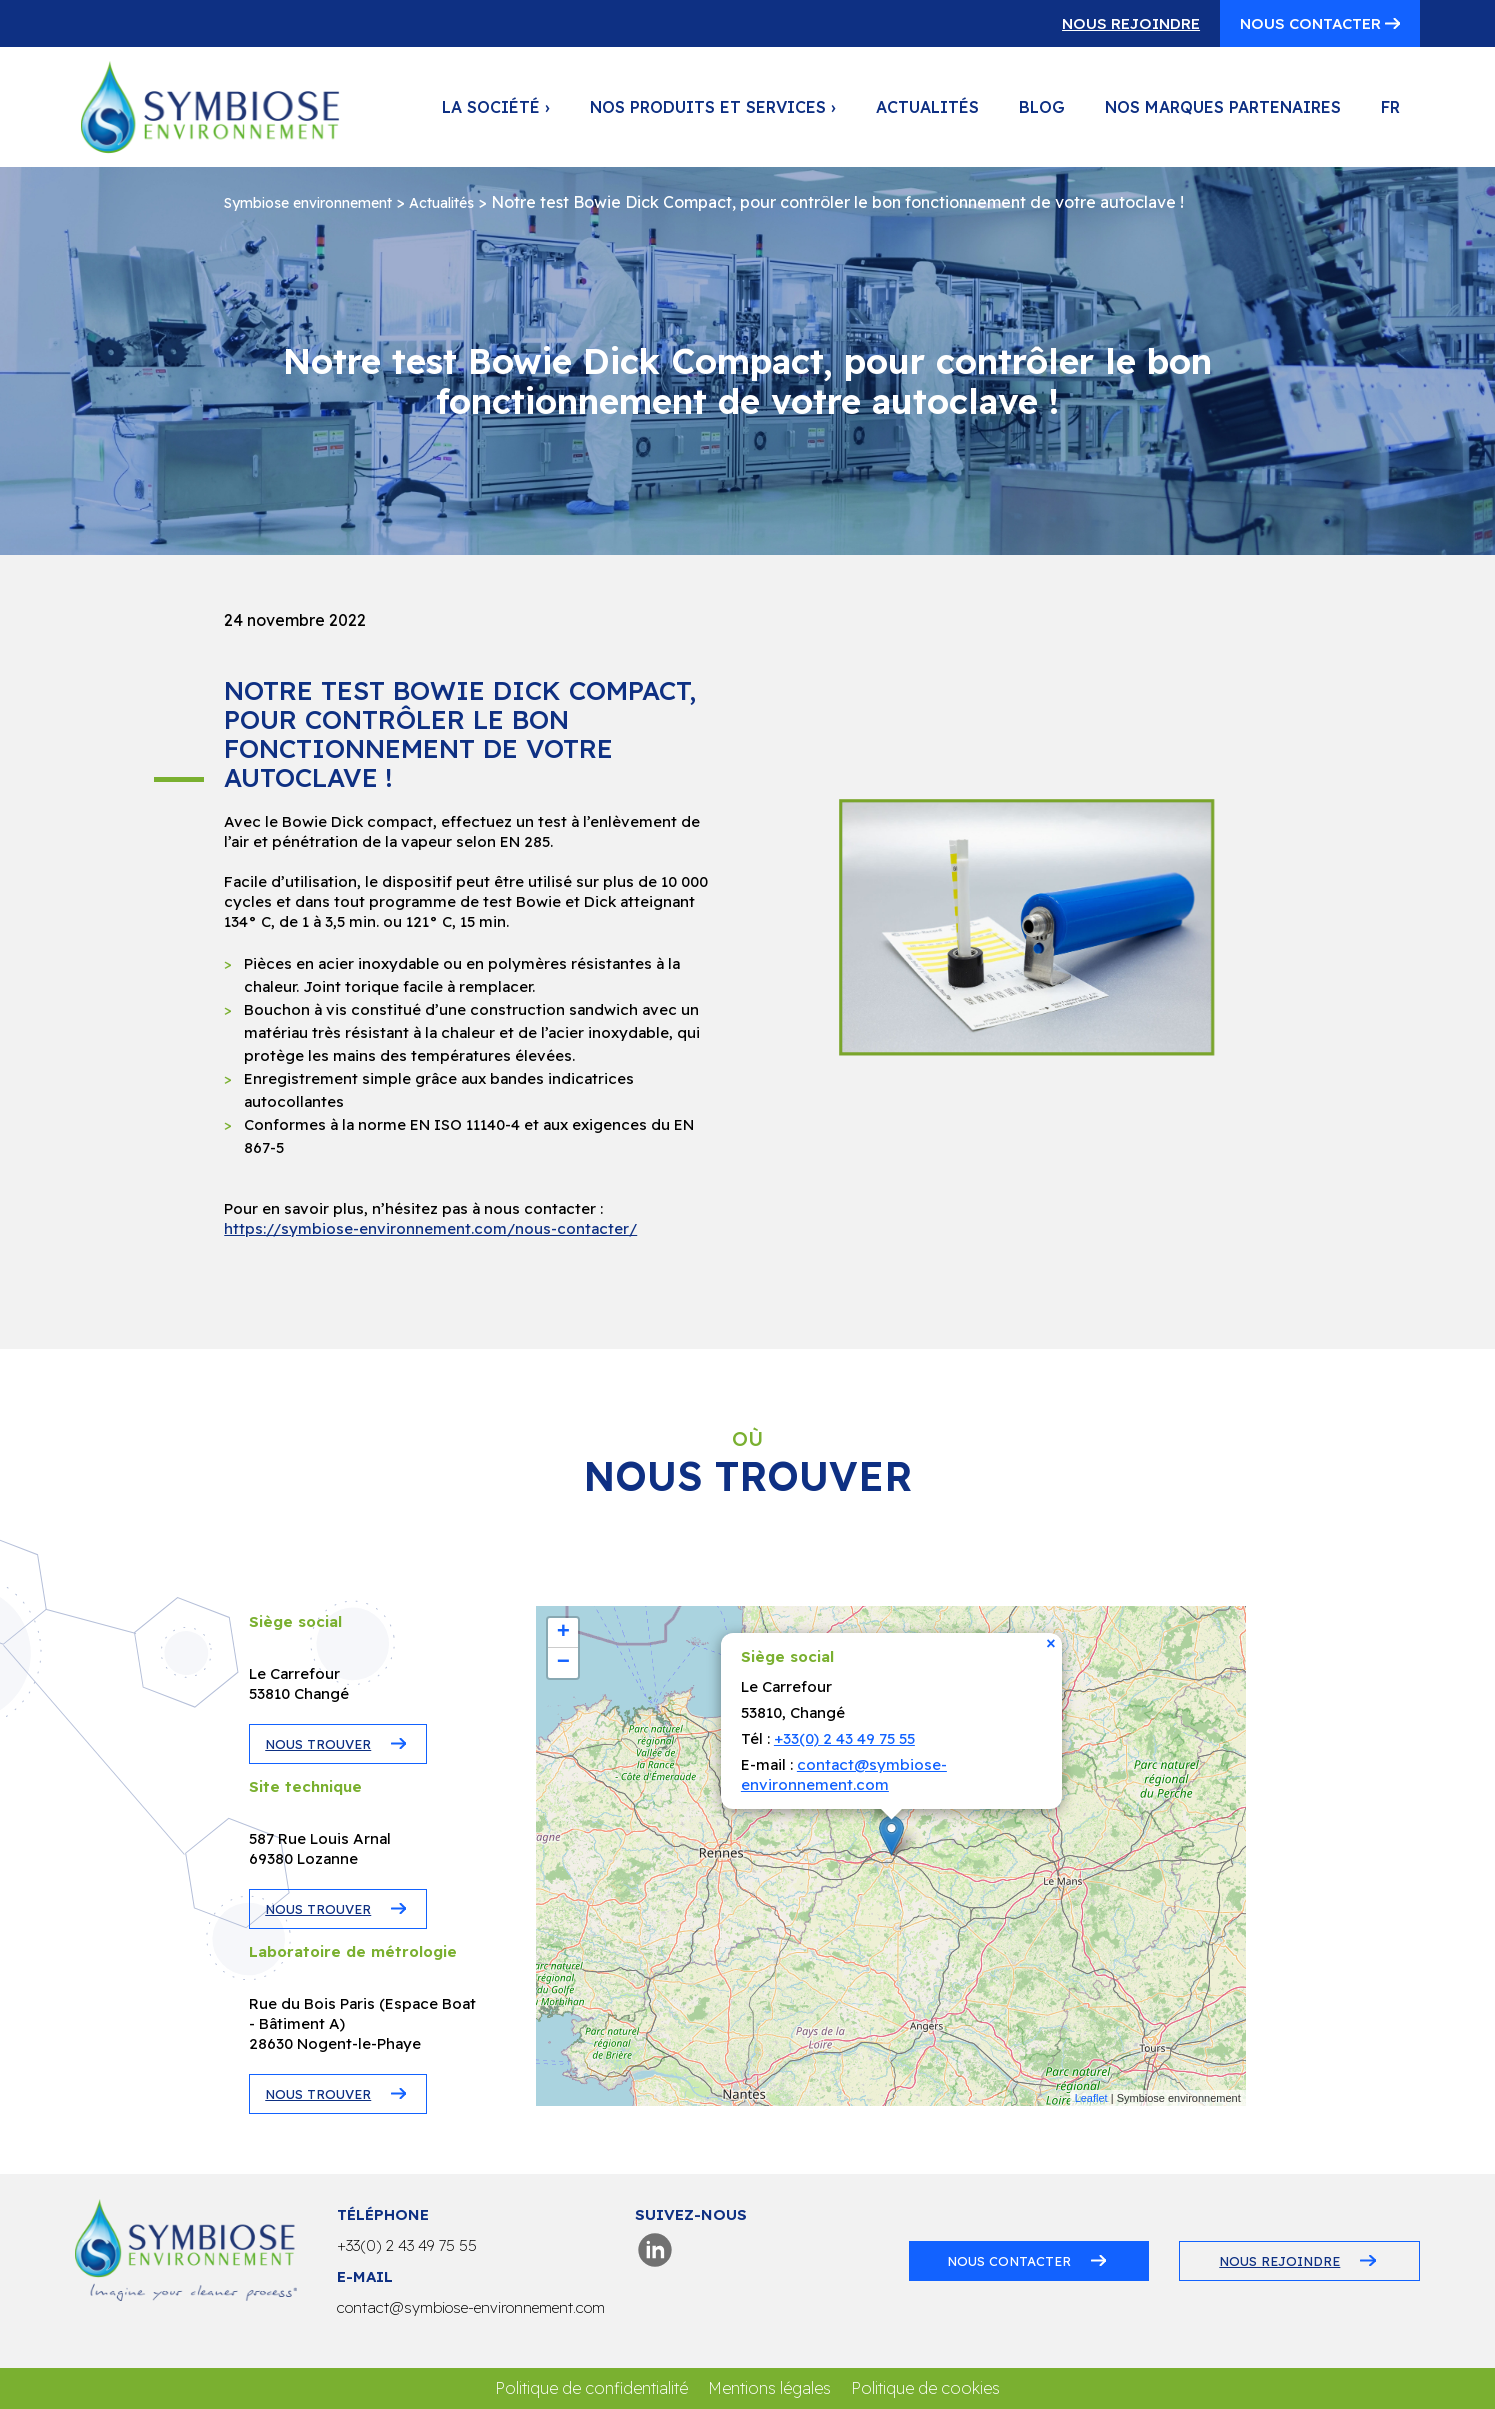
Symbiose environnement (308, 203)
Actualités (927, 107)
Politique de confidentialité (591, 2388)
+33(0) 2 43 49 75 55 (844, 1738)
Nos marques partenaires (1223, 107)
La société (496, 107)
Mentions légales (769, 2388)
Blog (1042, 107)
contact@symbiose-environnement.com (844, 1774)
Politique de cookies (925, 2388)
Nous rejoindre (1131, 23)
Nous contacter (1312, 23)
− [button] (563, 1663)
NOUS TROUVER (318, 1744)
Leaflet (1091, 2098)
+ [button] (563, 1633)
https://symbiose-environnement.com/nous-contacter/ (430, 1228)
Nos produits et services (713, 107)
